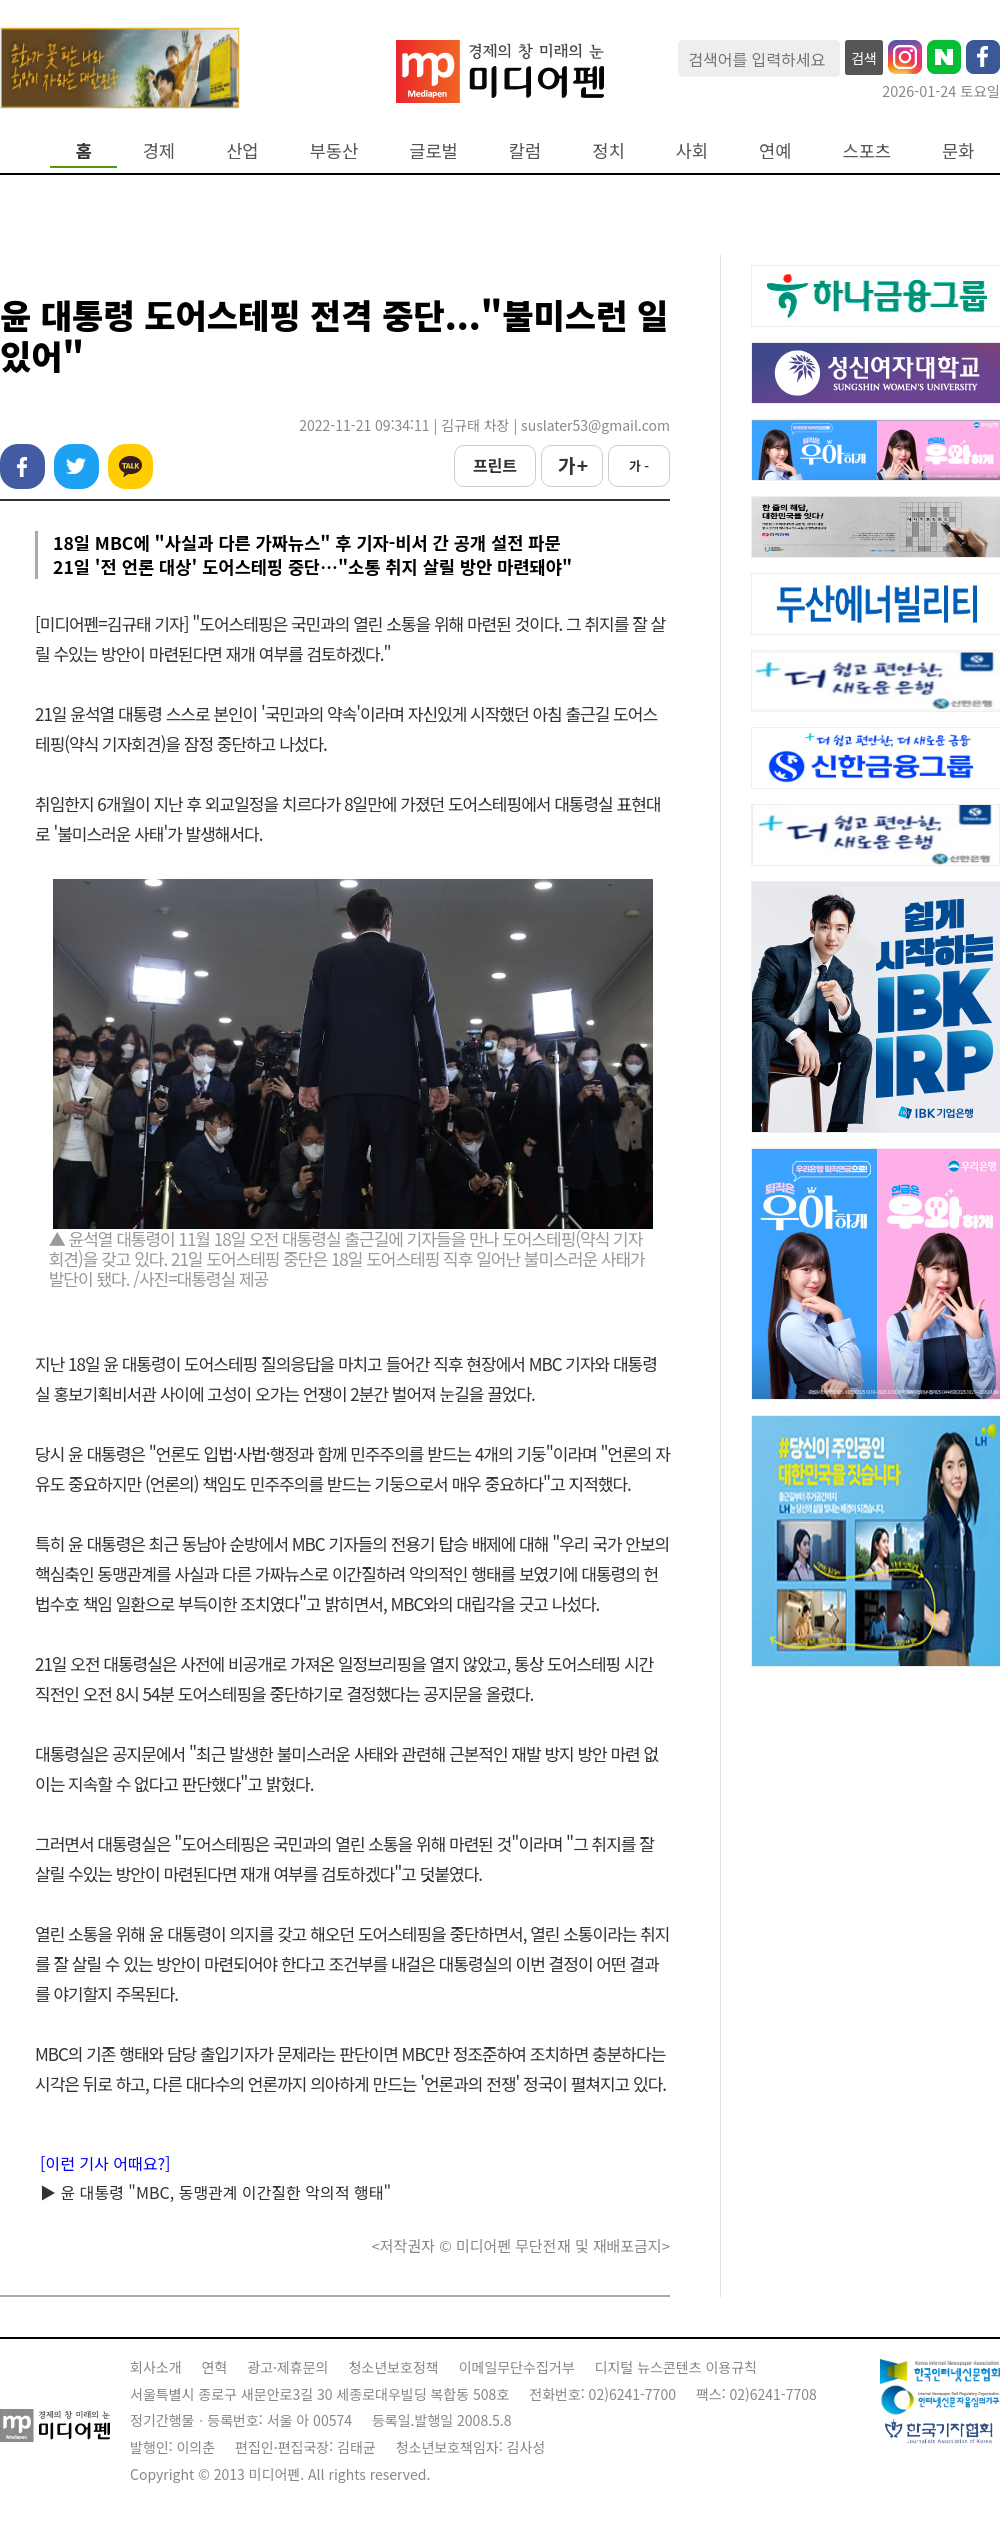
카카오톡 (130, 466)
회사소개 (156, 2367)
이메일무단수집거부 (517, 2367)
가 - (639, 465)
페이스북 (22, 466)
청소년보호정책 (393, 2367)
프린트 (495, 465)
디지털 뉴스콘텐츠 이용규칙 (676, 2367)
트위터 (76, 466)
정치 (608, 150)
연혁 (215, 2367)
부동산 (334, 150)
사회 (692, 150)
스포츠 (867, 150)
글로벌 (433, 150)
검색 (864, 58)
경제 (159, 150)
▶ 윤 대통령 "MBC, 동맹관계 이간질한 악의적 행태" (215, 2192)
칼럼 (525, 150)
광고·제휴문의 (287, 2367)
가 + (572, 465)
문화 (958, 150)
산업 (242, 150)
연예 (775, 150)
